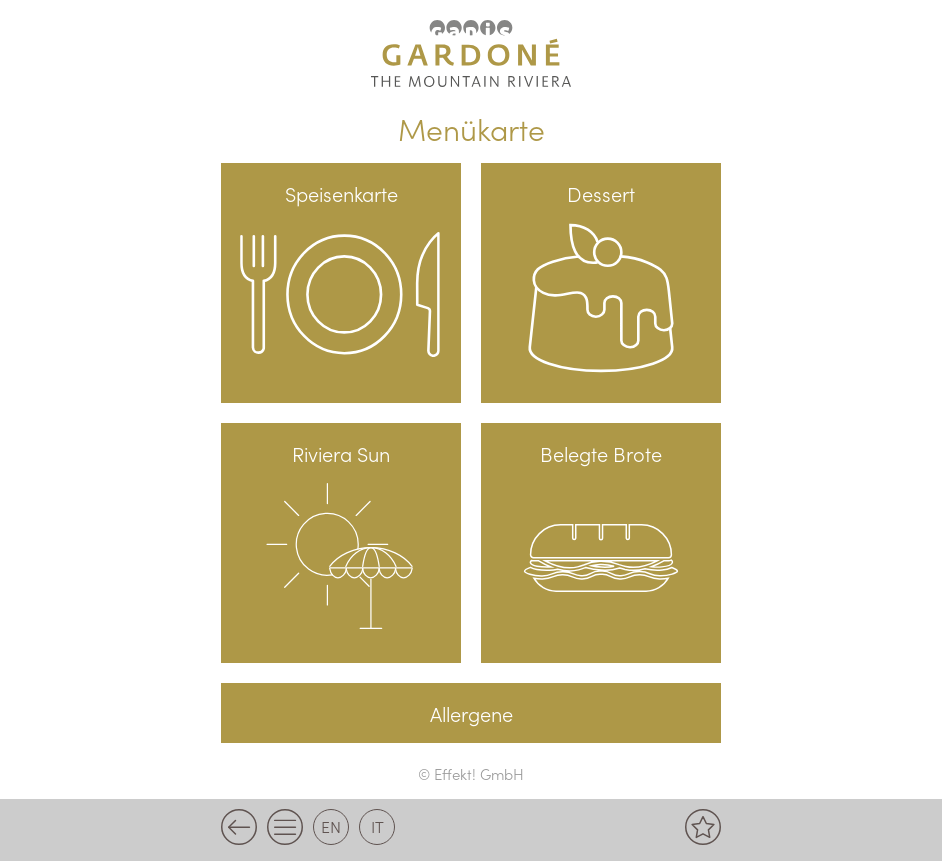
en (331, 826)
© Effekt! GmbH (471, 773)
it (377, 826)
